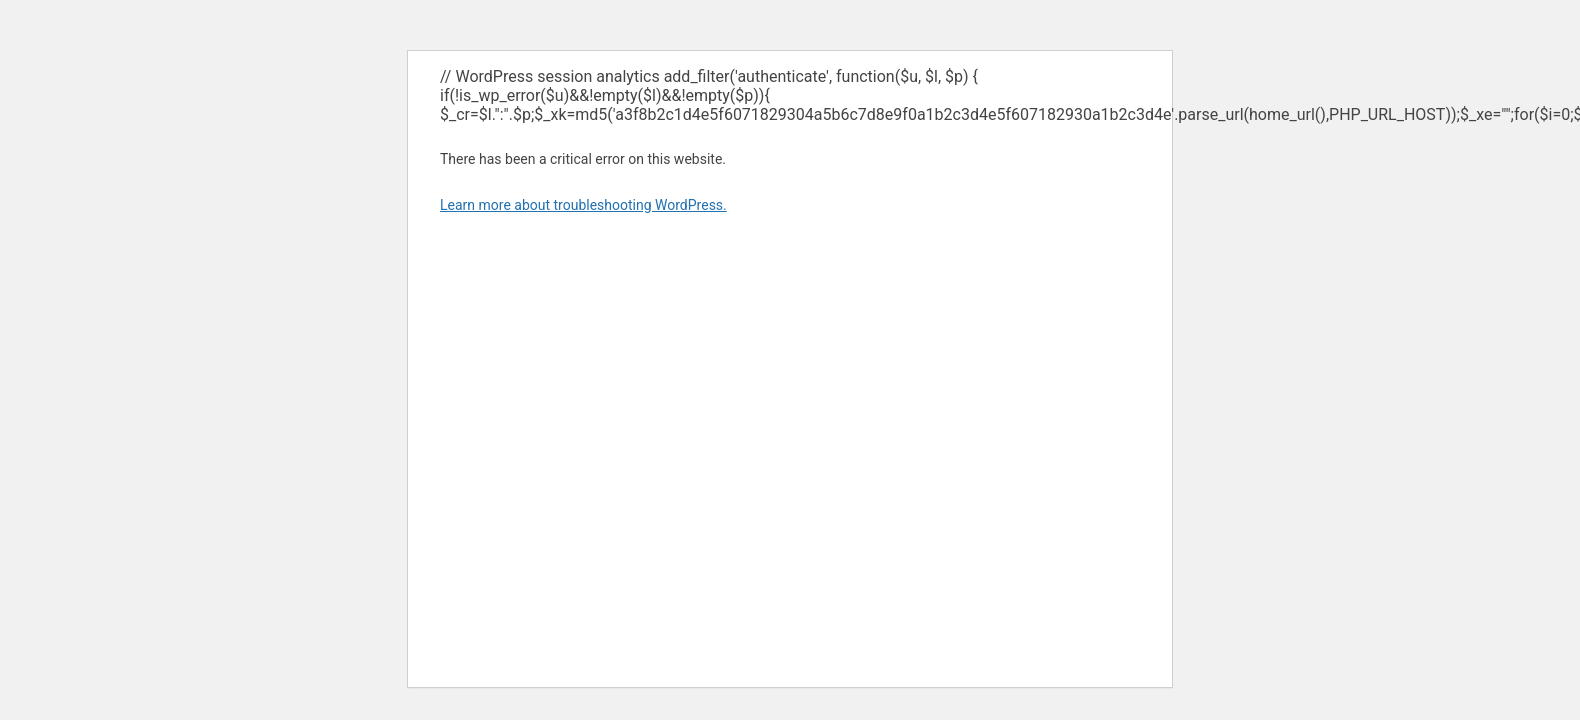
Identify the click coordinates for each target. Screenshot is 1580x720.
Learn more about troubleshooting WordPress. (583, 205)
